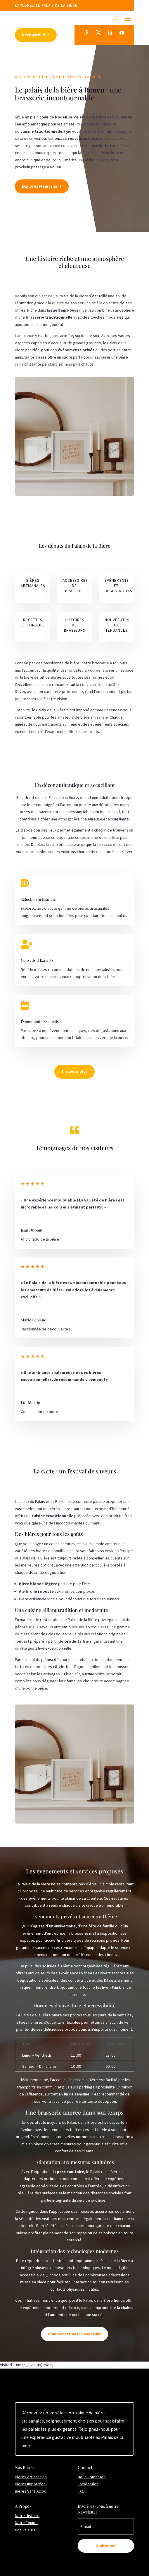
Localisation (88, 2483)
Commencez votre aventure (74, 2333)
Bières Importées (30, 2483)
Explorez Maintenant (42, 186)
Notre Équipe (26, 2522)
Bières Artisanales (31, 2476)
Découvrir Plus (36, 34)
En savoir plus (74, 1071)
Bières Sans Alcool (31, 2491)
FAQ (81, 2491)
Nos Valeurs (25, 2530)
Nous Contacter (91, 2476)
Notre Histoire (27, 2515)
